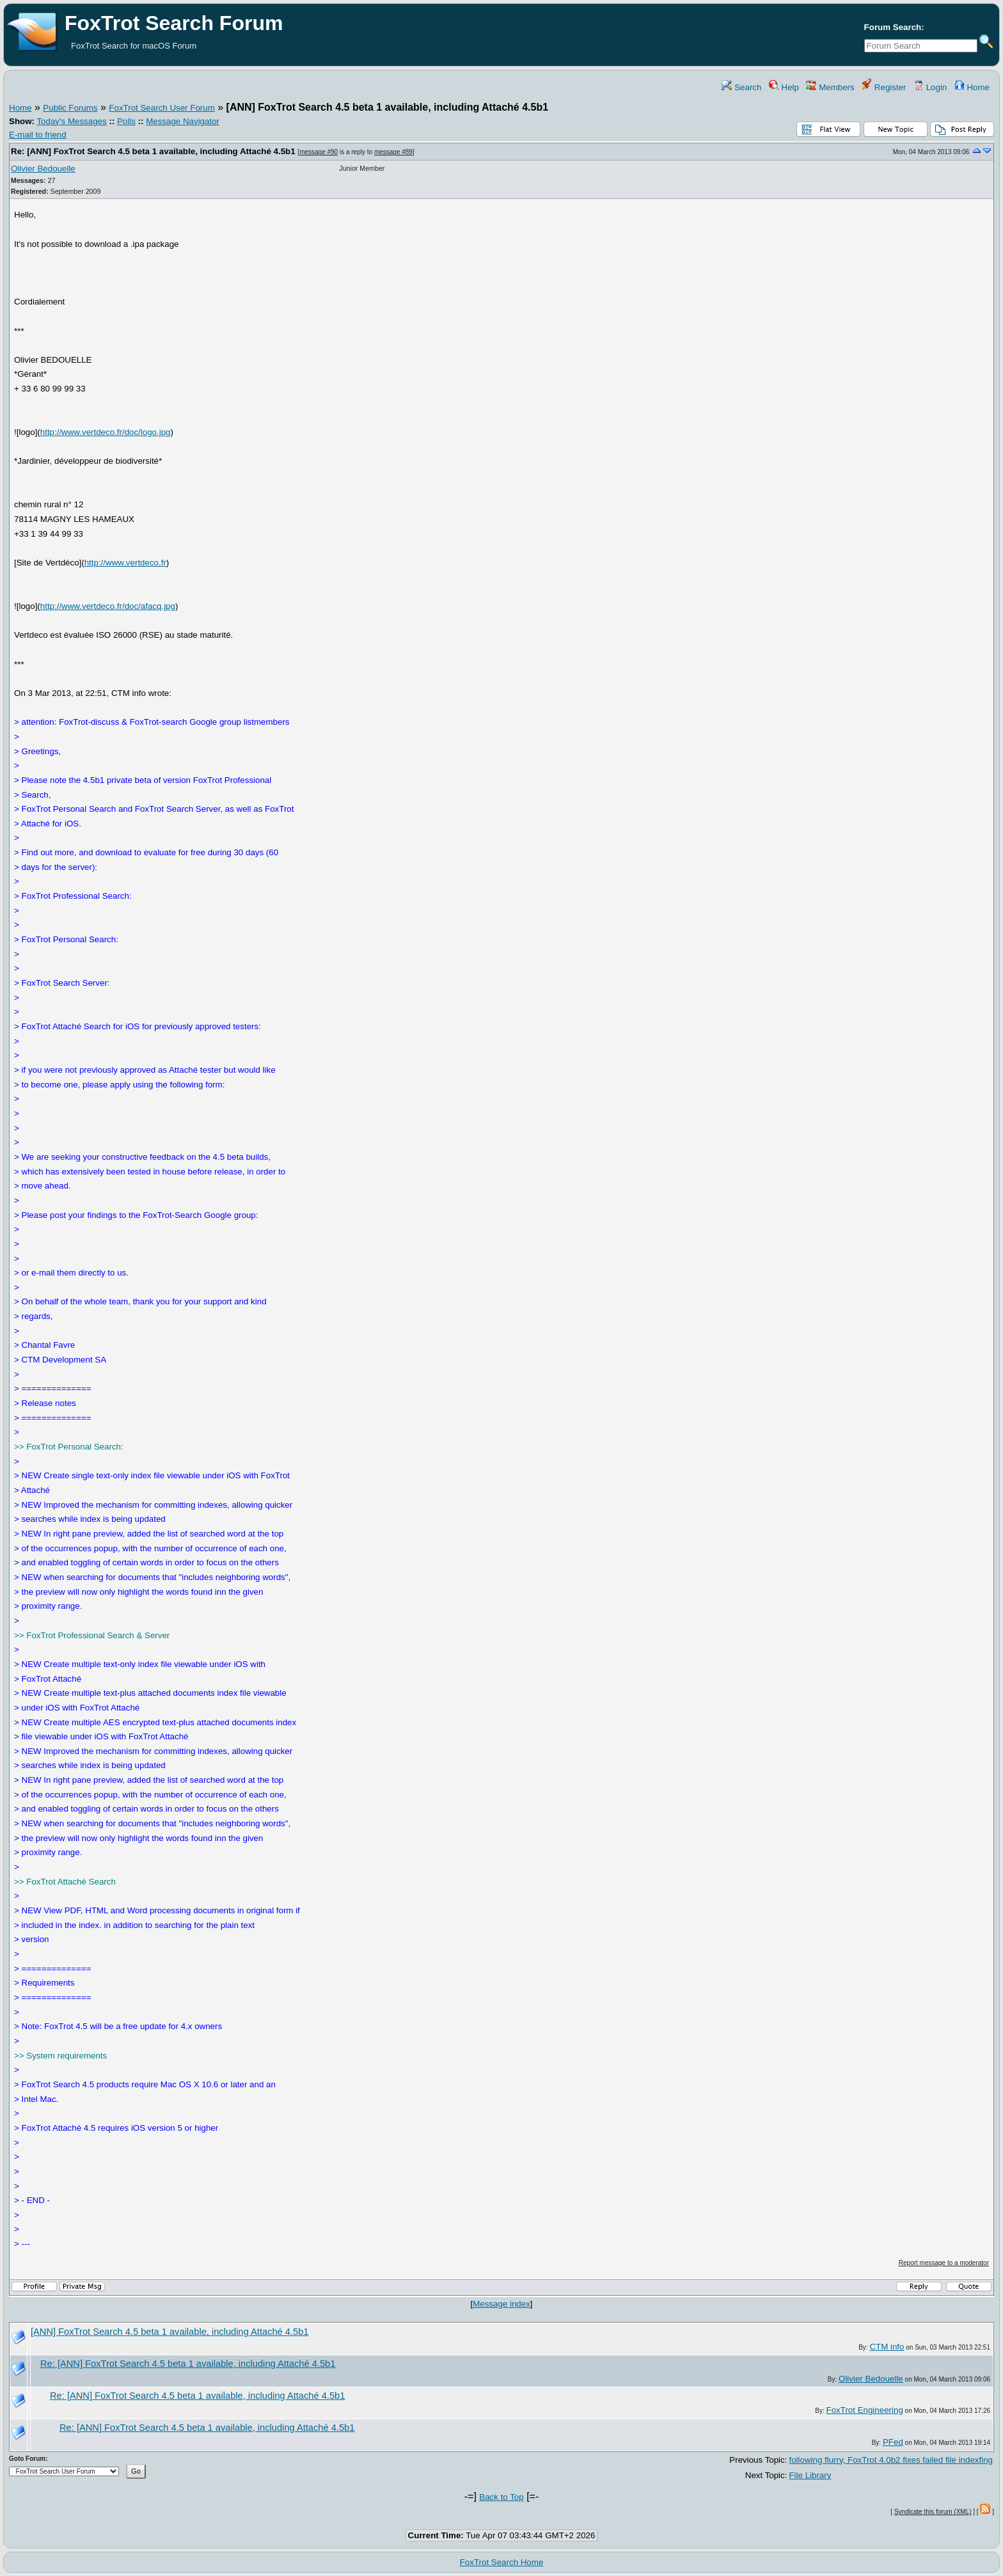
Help (784, 87)
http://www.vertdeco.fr (125, 562)
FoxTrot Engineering (864, 2410)
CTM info (886, 2346)
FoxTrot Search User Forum (161, 108)
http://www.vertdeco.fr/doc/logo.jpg (105, 432)
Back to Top (501, 2497)
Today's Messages (71, 121)
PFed (893, 2442)
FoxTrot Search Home (502, 2562)
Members (830, 87)
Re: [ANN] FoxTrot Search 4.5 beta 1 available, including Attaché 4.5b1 (153, 151)
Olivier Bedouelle (43, 168)
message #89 (393, 151)
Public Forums (70, 108)
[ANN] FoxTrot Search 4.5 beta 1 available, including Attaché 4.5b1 (170, 2332)
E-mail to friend (38, 134)
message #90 (318, 151)
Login (930, 87)
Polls (126, 121)
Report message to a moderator (944, 2262)
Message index (501, 2304)
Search (741, 87)
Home (972, 87)
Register (884, 87)
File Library (810, 2475)
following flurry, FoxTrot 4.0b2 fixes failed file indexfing (891, 2460)
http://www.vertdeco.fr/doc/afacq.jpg (107, 606)
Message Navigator (182, 121)
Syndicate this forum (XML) (933, 2511)
